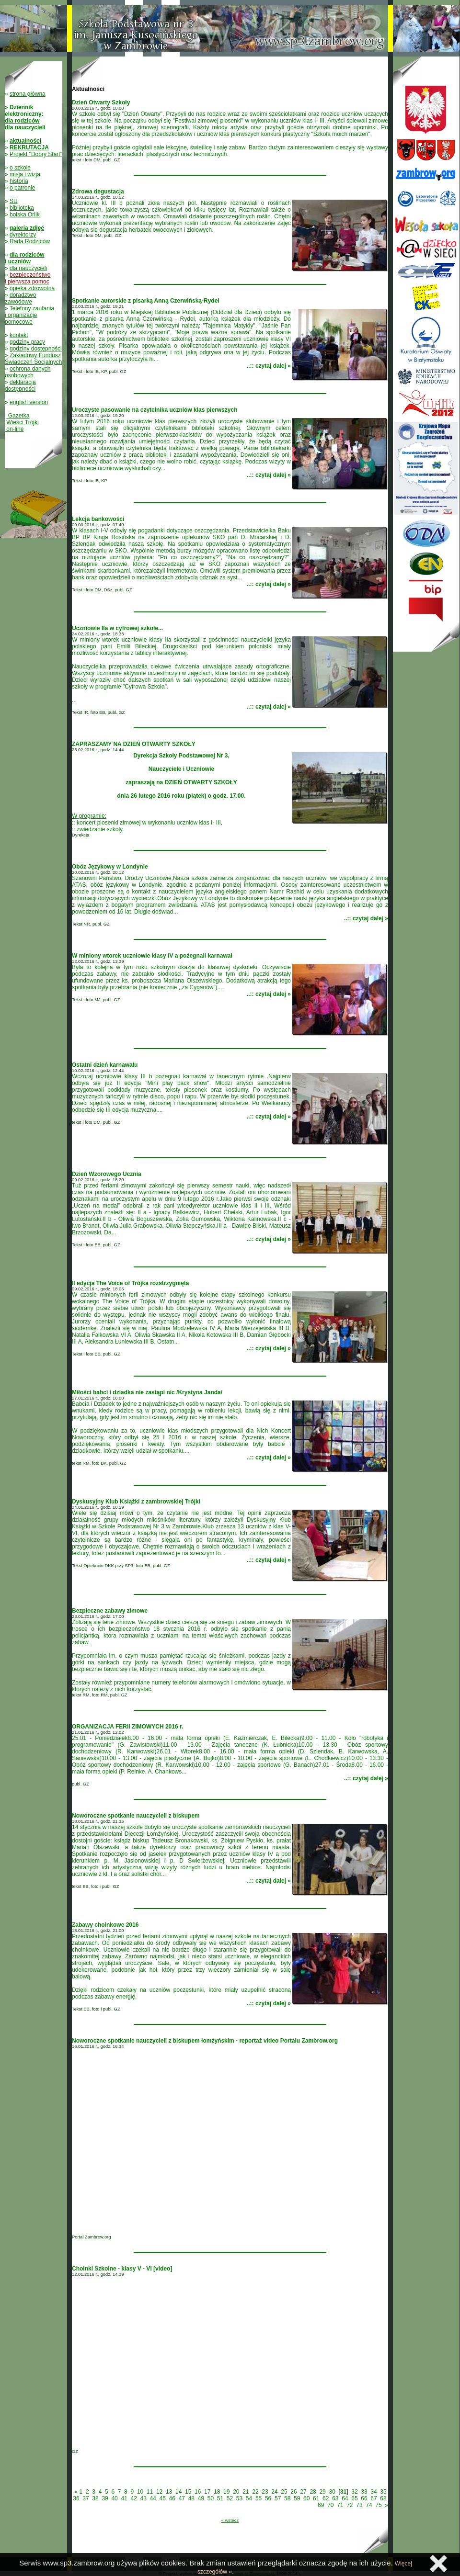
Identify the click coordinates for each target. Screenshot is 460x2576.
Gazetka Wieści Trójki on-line (22, 422)
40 (114, 2498)
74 (369, 2505)
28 (313, 2491)
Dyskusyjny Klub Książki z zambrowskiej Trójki (136, 1501)
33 (364, 2491)
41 (124, 2498)
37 (85, 2498)
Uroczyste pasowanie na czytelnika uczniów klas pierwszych (154, 410)
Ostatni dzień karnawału (105, 1065)
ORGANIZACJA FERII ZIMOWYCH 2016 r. (127, 1726)
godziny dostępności (36, 348)
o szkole (20, 167)
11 (150, 2491)
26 (293, 2491)
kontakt (19, 335)
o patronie (22, 187)
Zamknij (438, 2563)
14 (178, 2491)
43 (143, 2498)
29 (322, 2491)
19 (226, 2491)
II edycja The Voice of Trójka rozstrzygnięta (130, 1283)
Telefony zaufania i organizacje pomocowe (29, 315)
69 (321, 2505)
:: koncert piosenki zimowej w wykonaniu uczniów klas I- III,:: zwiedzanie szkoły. (230, 792)
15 (188, 2491)
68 (383, 2498)
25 (284, 2491)
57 (278, 2498)
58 (287, 2498)
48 (191, 2498)
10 (140, 2491)
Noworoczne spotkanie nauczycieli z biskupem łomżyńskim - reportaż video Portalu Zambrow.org (205, 2040)
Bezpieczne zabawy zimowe (110, 1610)
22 (255, 2491)
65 (354, 2498)
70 (330, 2505)
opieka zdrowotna (32, 288)
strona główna (28, 93)
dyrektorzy (23, 234)
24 (274, 2491)
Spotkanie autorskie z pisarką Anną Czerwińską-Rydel (145, 300)
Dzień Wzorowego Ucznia (106, 1174)
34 (373, 2491)
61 (316, 2498)
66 (364, 2498)
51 (220, 2498)
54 (249, 2498)
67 (373, 2498)
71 (340, 2505)
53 (239, 2498)
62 (325, 2498)
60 (306, 2498)
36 (76, 2498)
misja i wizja (25, 174)
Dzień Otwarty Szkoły (101, 102)
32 (354, 2491)
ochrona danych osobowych (27, 372)
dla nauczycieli (28, 268)
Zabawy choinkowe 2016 (105, 1924)
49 (201, 2498)
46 (172, 2498)
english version (29, 402)
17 (207, 2491)
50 (210, 2498)
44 (153, 2498)
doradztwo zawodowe (20, 298)
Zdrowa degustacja (98, 191)
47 (182, 2498)
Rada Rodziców (30, 241)
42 (133, 2498)
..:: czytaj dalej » (269, 365)
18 (217, 2491)
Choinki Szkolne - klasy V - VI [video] (122, 2268)
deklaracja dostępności (20, 385)
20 (236, 2491)
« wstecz (230, 2520)
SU (14, 201)
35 (383, 2491)
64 (345, 2498)
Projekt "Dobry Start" (36, 154)
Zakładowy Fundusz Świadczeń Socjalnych (33, 358)
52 (230, 2498)
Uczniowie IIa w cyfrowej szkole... (117, 628)
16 (198, 2491)
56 (268, 2498)
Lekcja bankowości (98, 519)
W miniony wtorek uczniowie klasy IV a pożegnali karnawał (152, 955)
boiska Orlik (25, 214)
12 (159, 2491)
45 (163, 2498)
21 (245, 2491)
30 (332, 2491)
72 (349, 2505)
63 (335, 2498)
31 (343, 2491)
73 (359, 2505)
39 (105, 2498)
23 (265, 2491)
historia (19, 181)
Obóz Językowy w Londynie (110, 866)
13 (169, 2491)
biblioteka (22, 207)
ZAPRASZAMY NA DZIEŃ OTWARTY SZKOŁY (134, 744)
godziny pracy (27, 342)
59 (297, 2498)
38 (95, 2498)
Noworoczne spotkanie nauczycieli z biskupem (136, 1815)
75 (378, 2505)
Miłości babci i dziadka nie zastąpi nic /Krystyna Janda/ (147, 1392)
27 (303, 2491)
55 (258, 2498)
